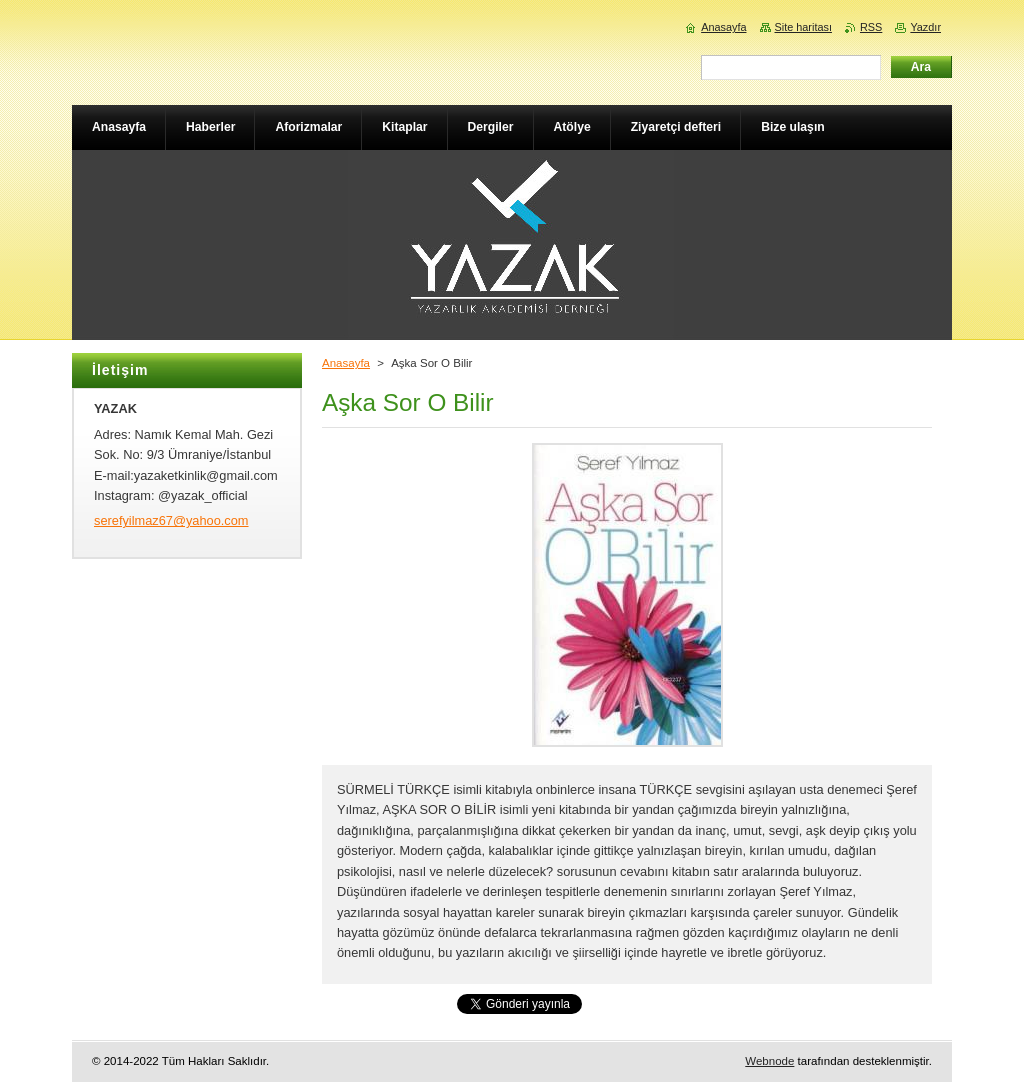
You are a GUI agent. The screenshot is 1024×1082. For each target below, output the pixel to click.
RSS (871, 27)
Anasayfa (346, 363)
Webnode (769, 1061)
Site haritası (803, 27)
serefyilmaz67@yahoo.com (171, 520)
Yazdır (925, 27)
